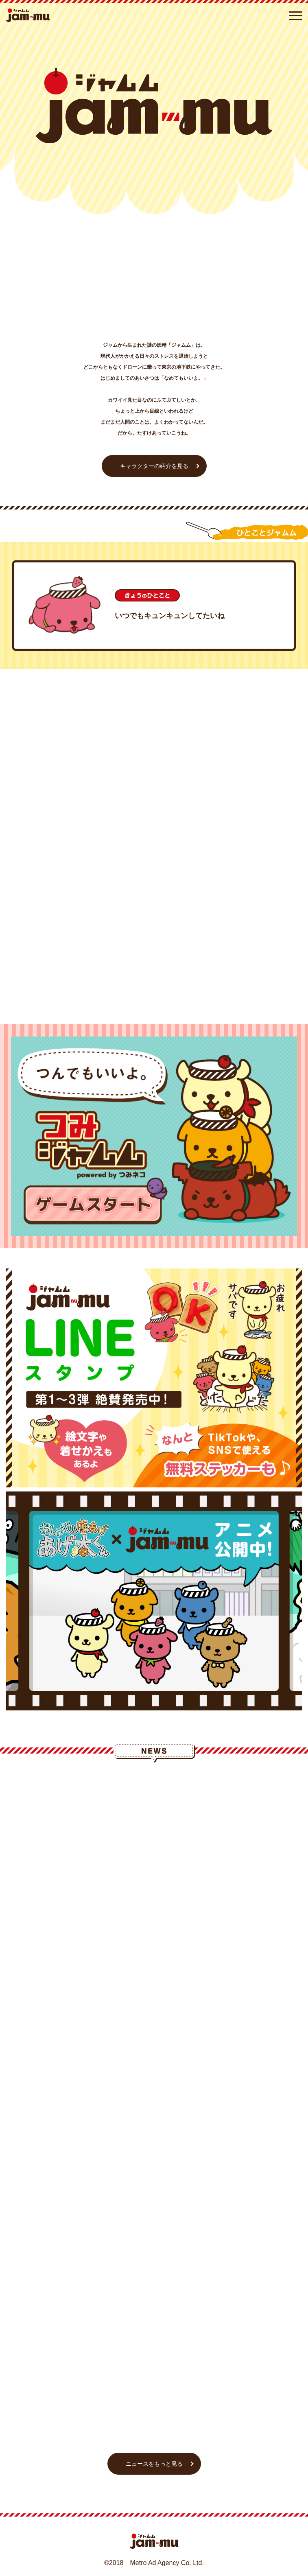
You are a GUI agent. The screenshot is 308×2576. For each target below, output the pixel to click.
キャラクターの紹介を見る (154, 466)
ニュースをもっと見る (154, 2463)
